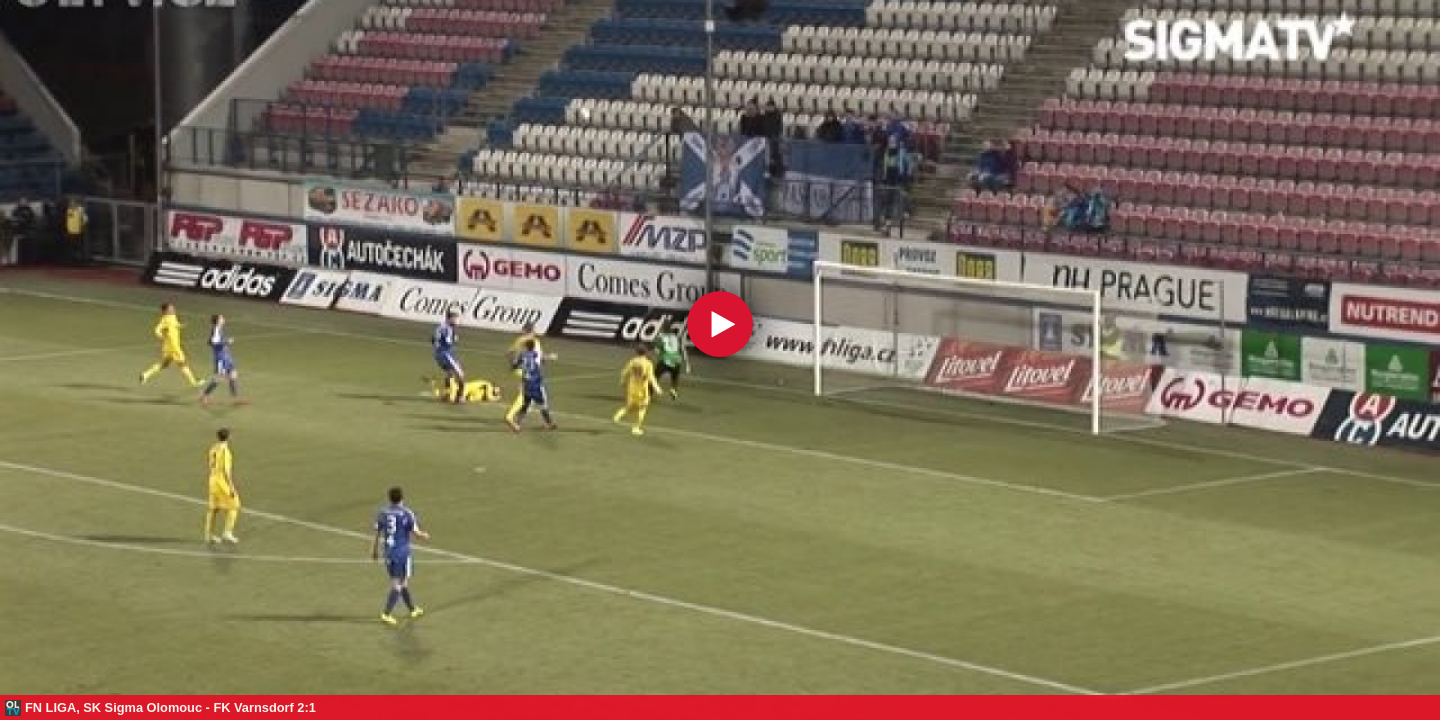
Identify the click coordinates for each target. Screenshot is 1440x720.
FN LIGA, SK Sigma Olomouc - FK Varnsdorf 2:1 (170, 707)
